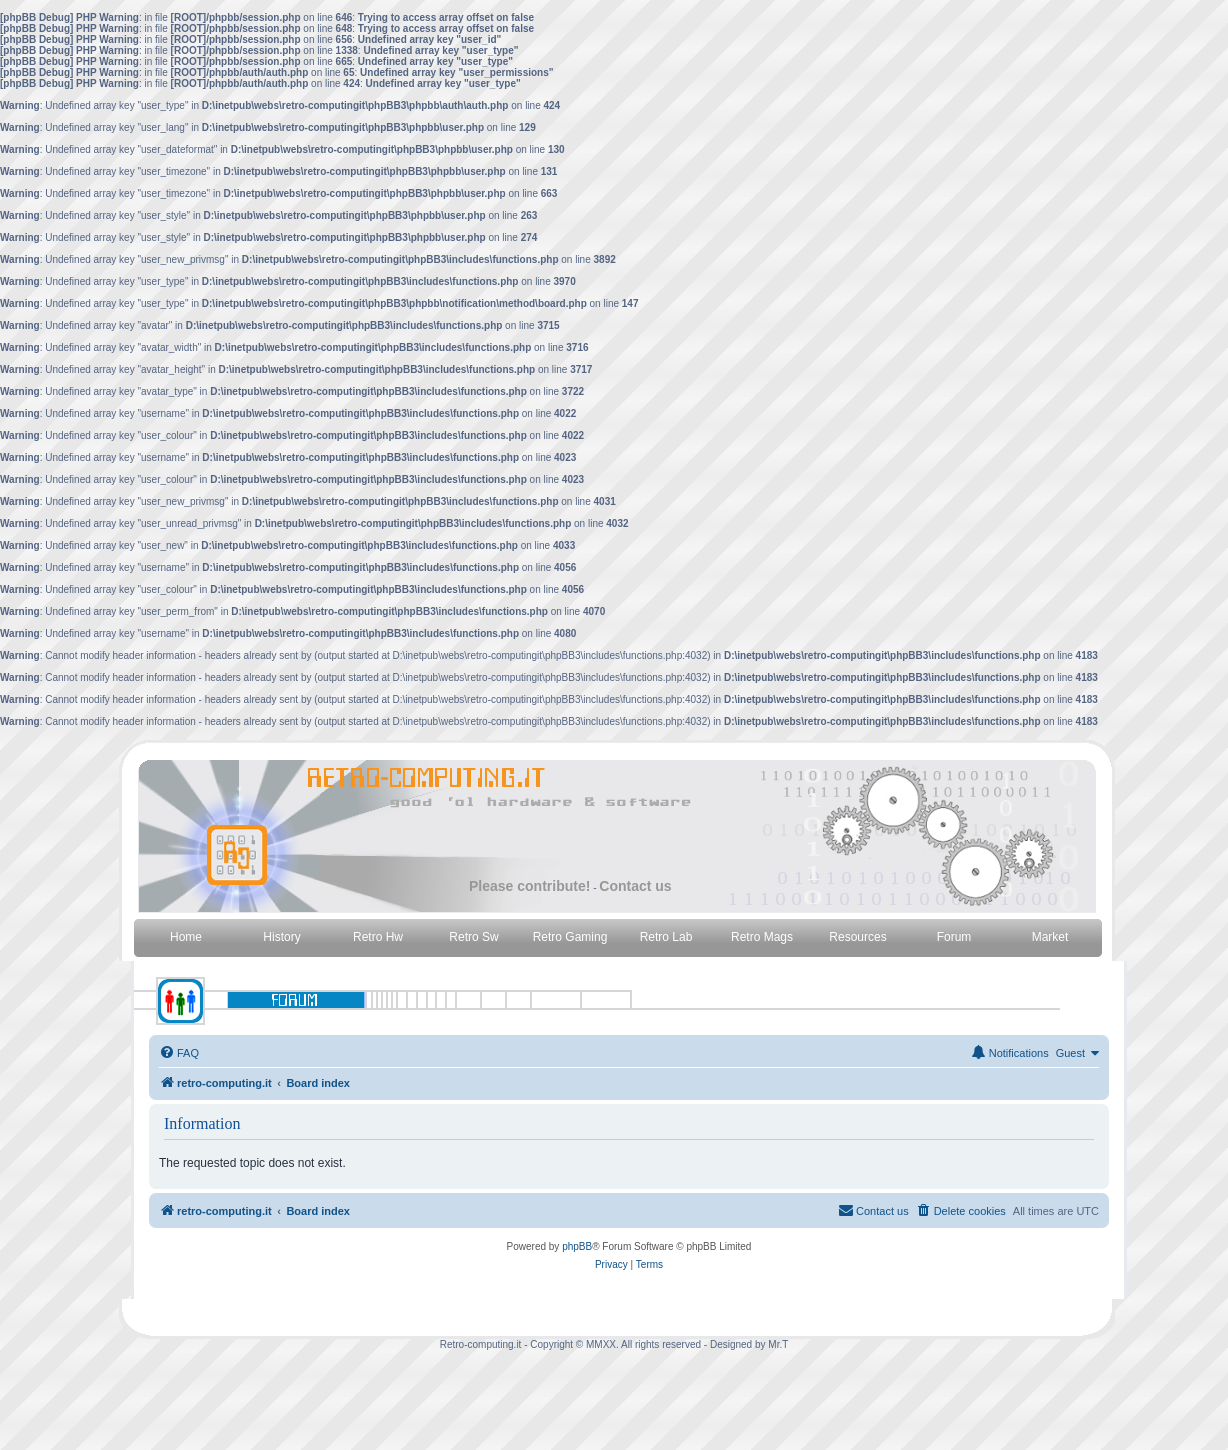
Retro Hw (378, 937)
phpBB (577, 1246)
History (281, 937)
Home (186, 937)
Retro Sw (473, 937)
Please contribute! (529, 886)
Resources (857, 937)
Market (1050, 937)
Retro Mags (762, 937)
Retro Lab (666, 937)
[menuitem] (179, 1053)
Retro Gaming (570, 937)
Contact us (635, 886)
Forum (954, 937)
